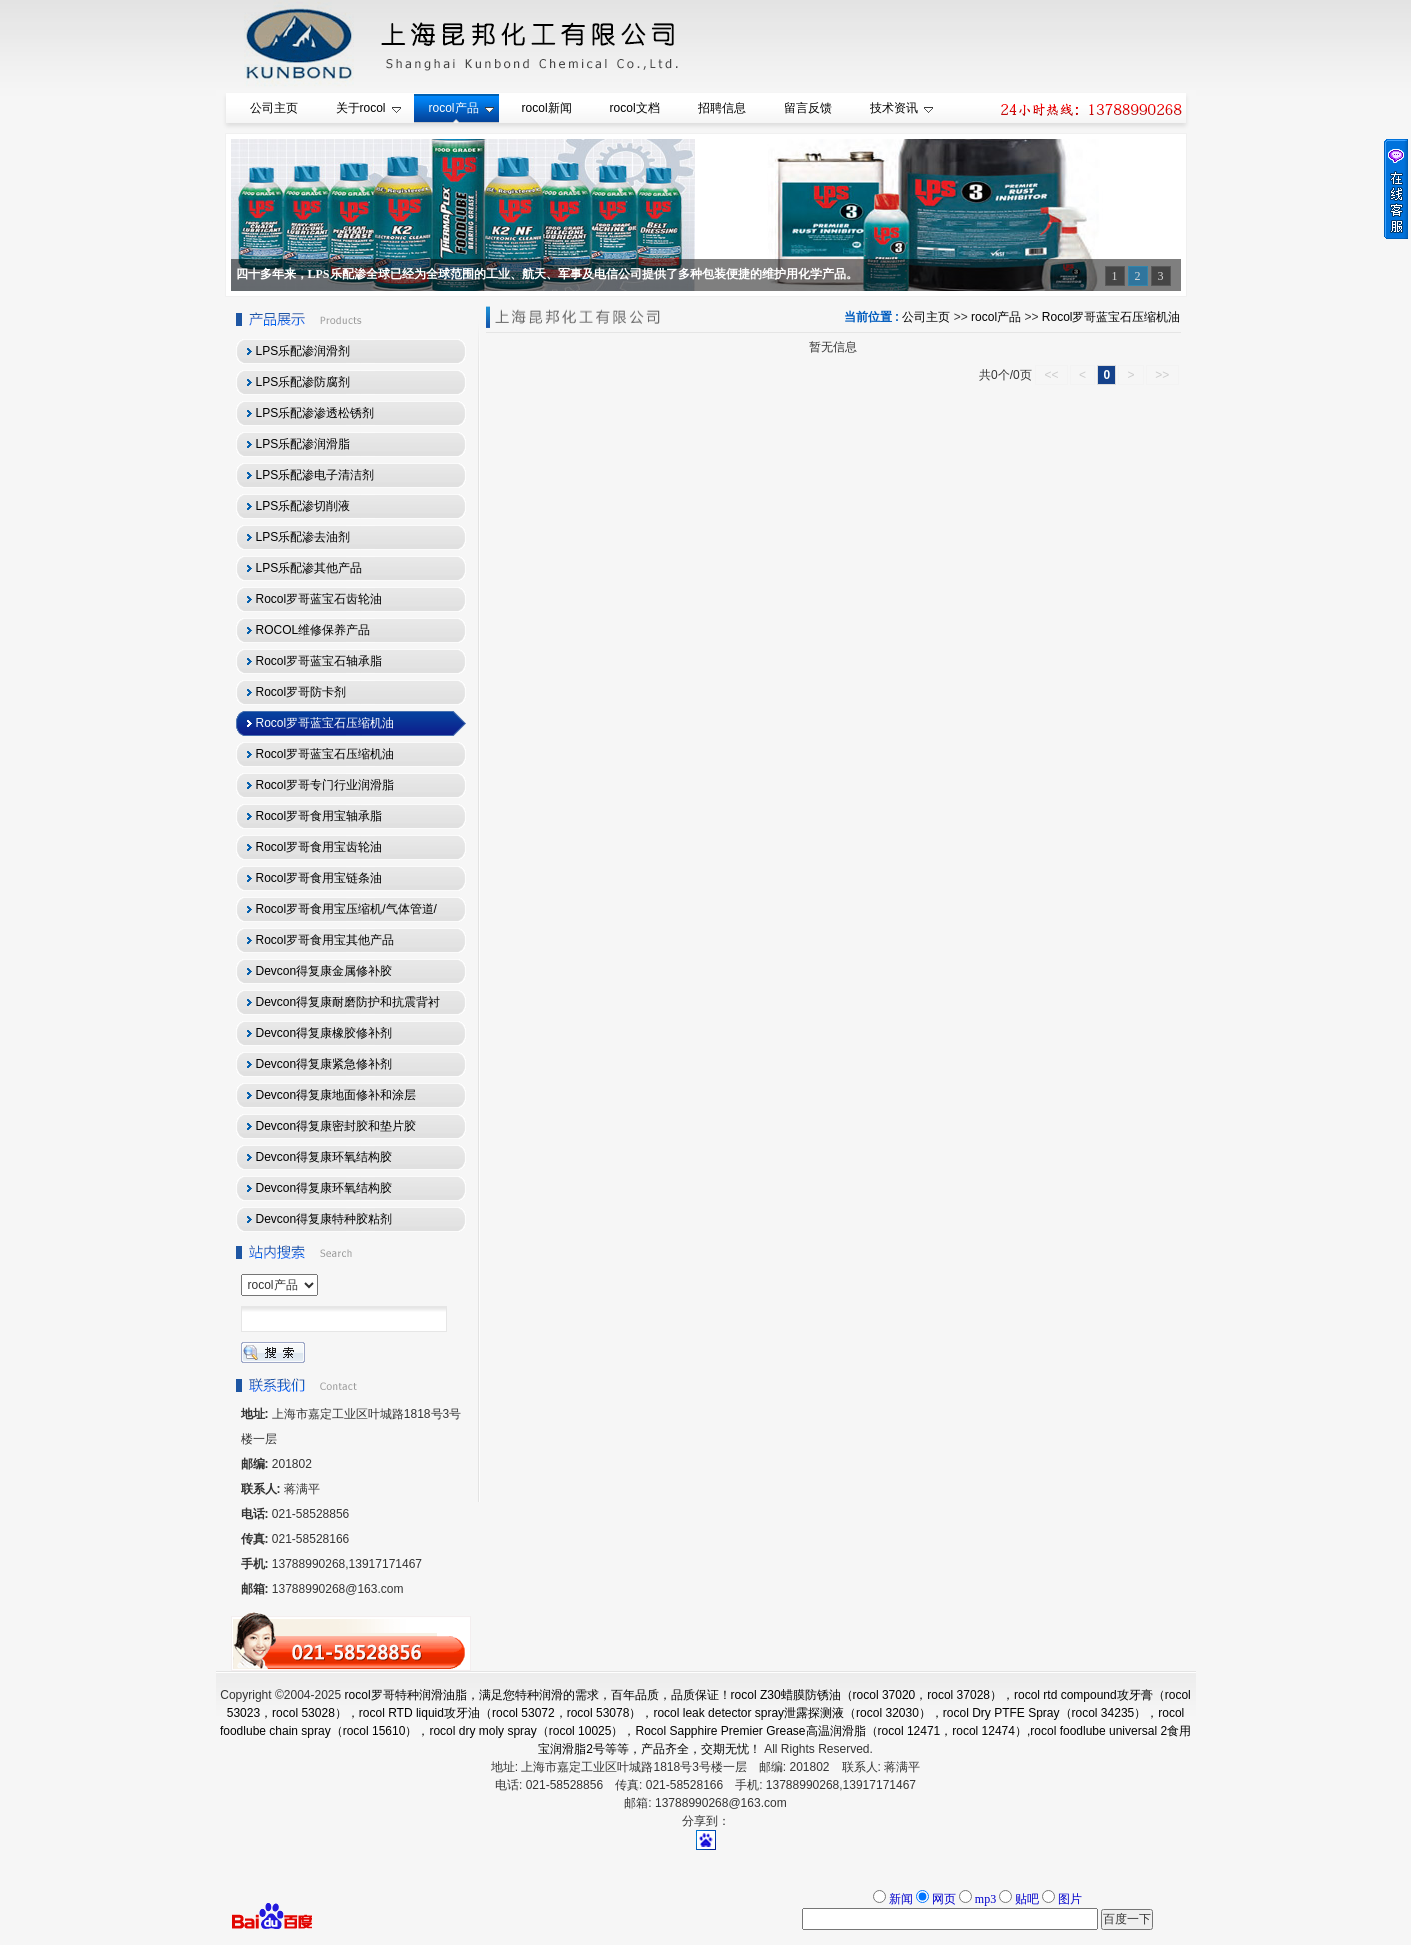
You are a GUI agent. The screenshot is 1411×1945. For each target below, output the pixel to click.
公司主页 (926, 317)
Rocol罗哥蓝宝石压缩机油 (1111, 317)
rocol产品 (996, 317)
